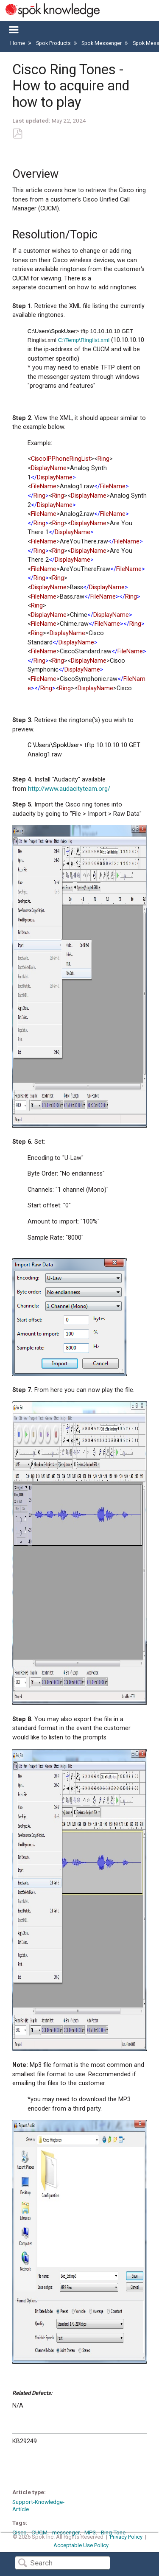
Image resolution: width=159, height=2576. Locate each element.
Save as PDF (17, 134)
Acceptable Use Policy (81, 2545)
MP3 (90, 2532)
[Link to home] (50, 10)
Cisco (19, 2532)
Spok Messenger (102, 43)
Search (22, 2563)
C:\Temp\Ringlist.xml (83, 340)
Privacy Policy (126, 2537)
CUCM (39, 2532)
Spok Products (54, 43)
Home (18, 43)
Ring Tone (113, 2532)
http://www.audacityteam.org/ (69, 788)
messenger (66, 2532)
